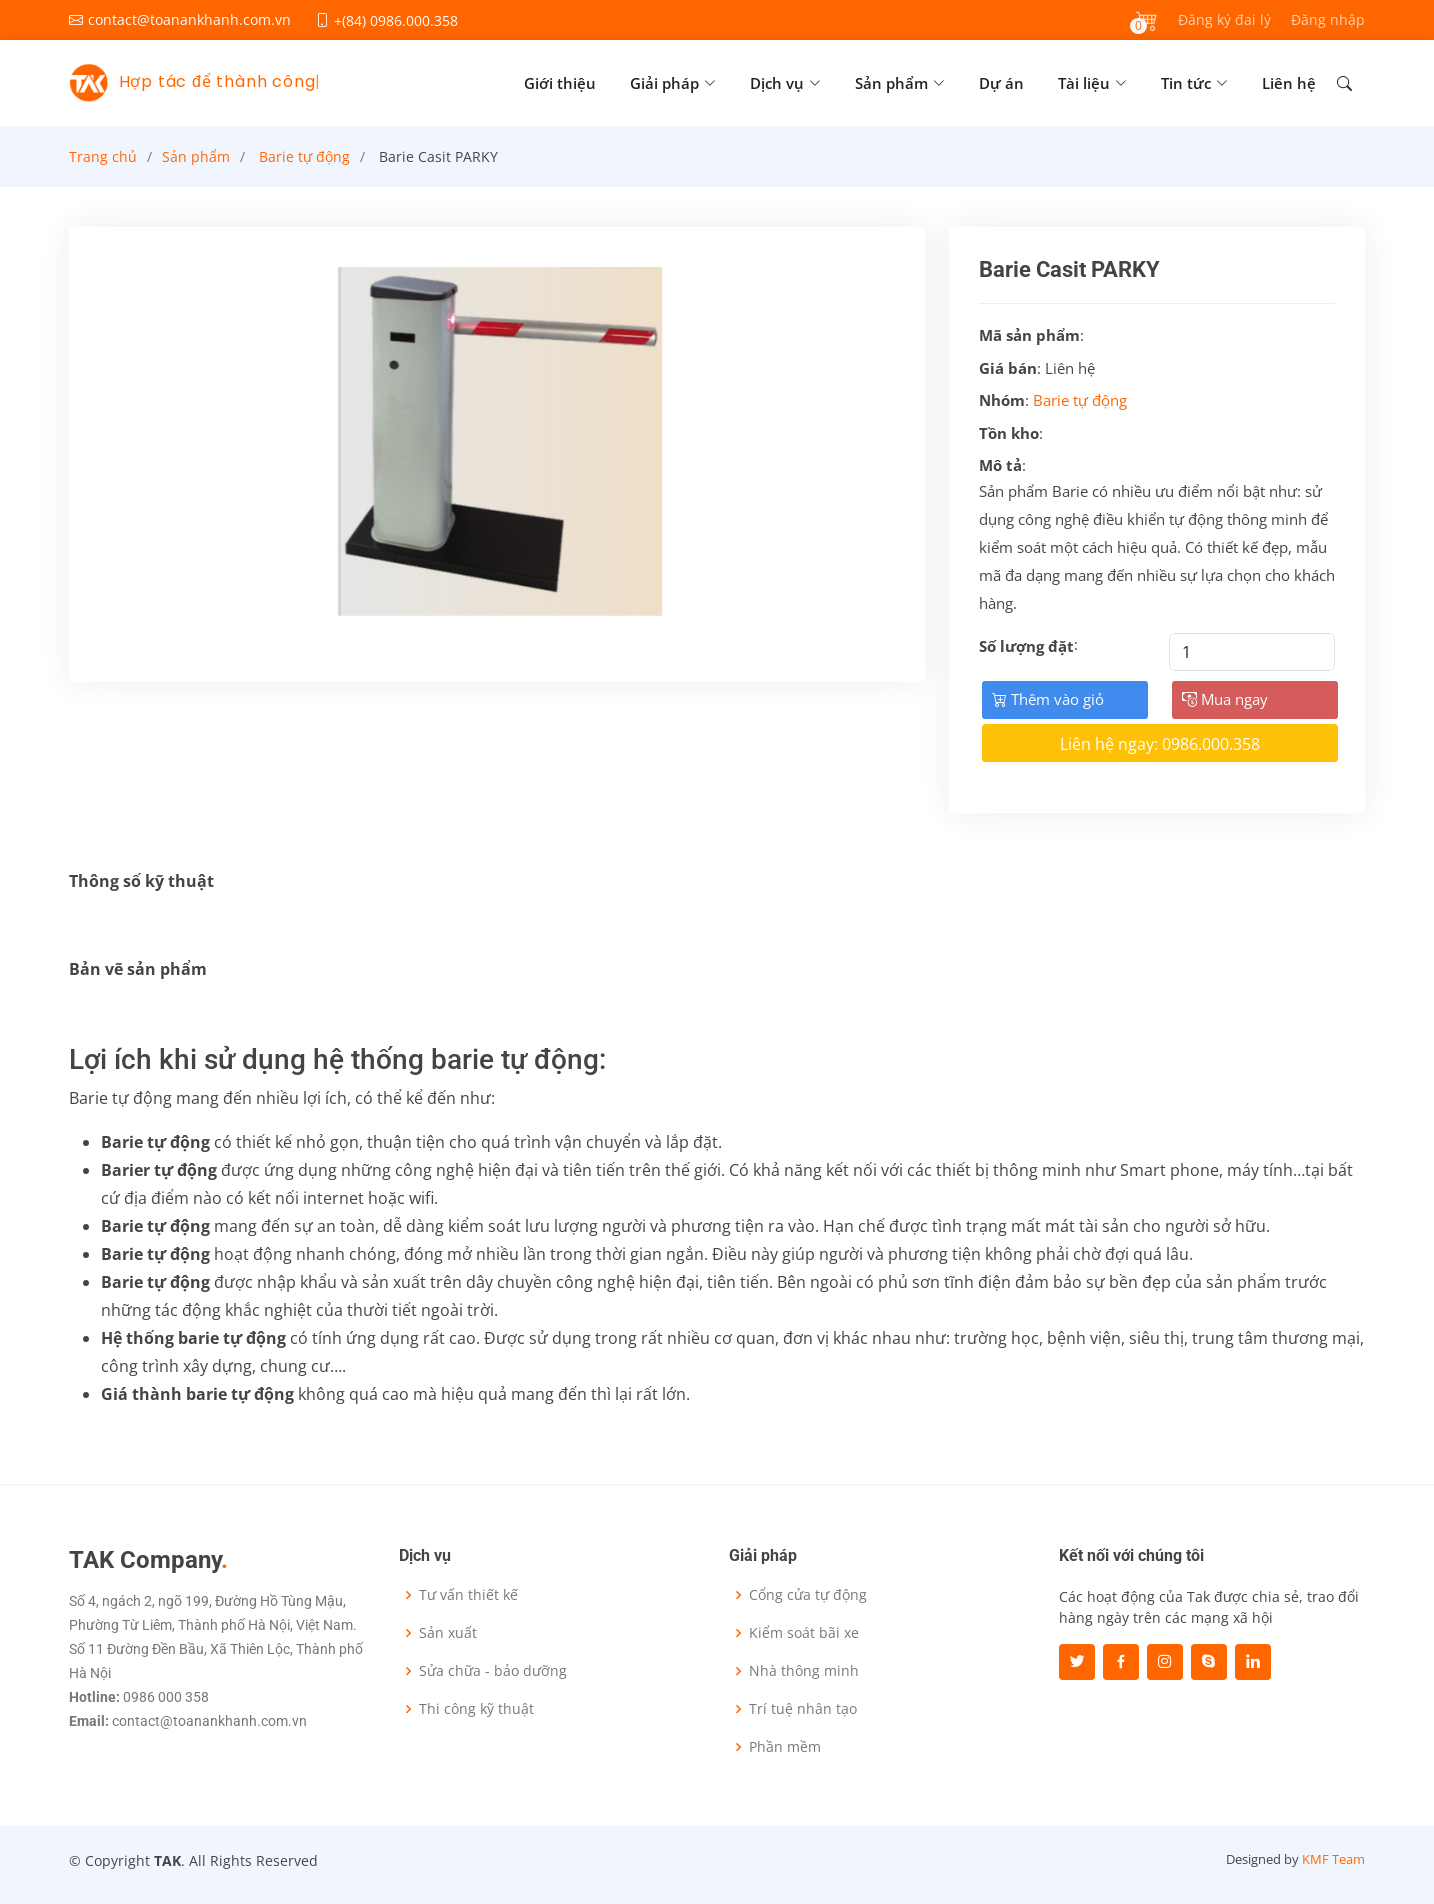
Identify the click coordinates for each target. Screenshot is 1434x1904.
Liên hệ (1289, 83)
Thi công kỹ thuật (476, 1709)
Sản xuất (448, 1633)
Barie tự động (304, 156)
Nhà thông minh (804, 1671)
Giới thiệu (560, 83)
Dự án (1001, 83)
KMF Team (1333, 1859)
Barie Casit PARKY (438, 156)
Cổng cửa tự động (808, 1595)
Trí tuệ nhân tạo (803, 1709)
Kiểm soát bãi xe (804, 1633)
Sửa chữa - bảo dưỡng (493, 1671)
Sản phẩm (196, 156)
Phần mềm (785, 1747)
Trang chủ (103, 156)
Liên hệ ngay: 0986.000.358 (1160, 744)
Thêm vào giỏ (1048, 699)
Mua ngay (1225, 699)
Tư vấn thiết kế (468, 1595)
